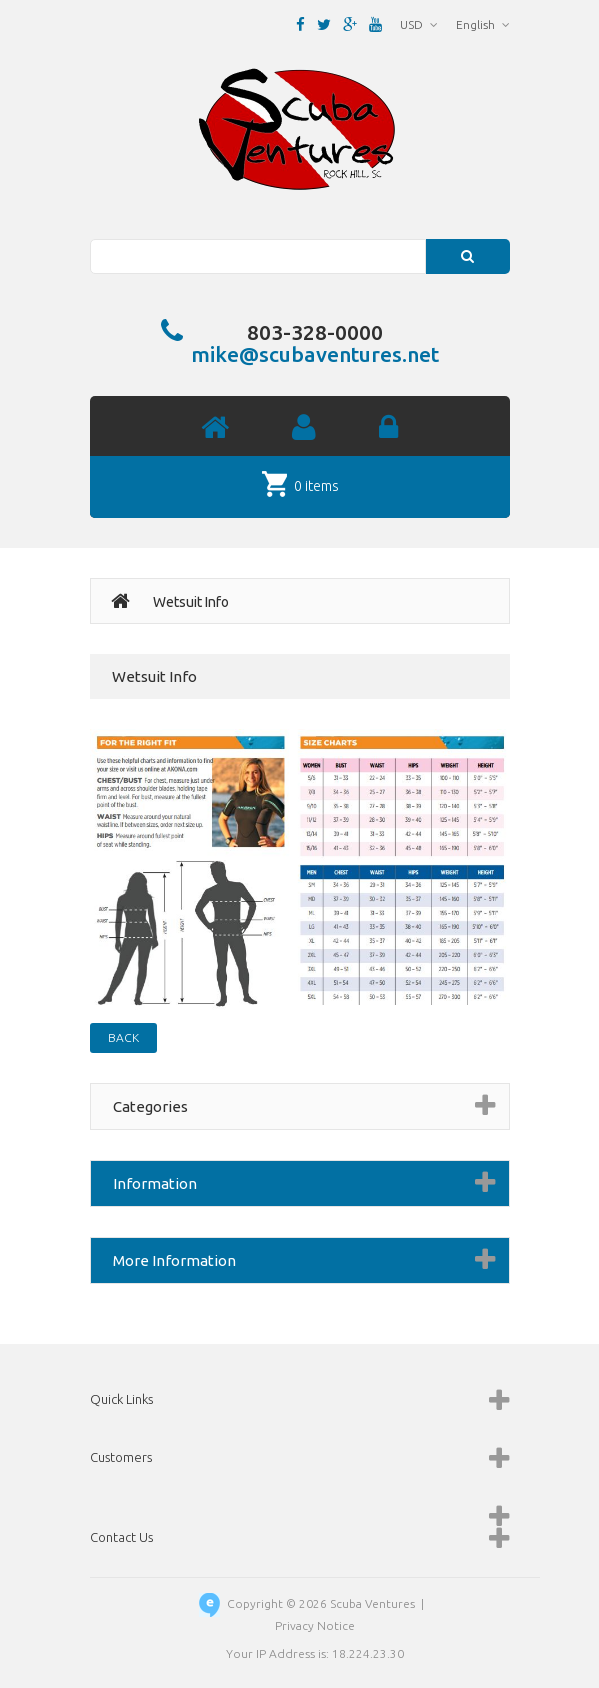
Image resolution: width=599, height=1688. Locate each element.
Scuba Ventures (372, 1603)
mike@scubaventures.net (315, 354)
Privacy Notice (315, 1625)
